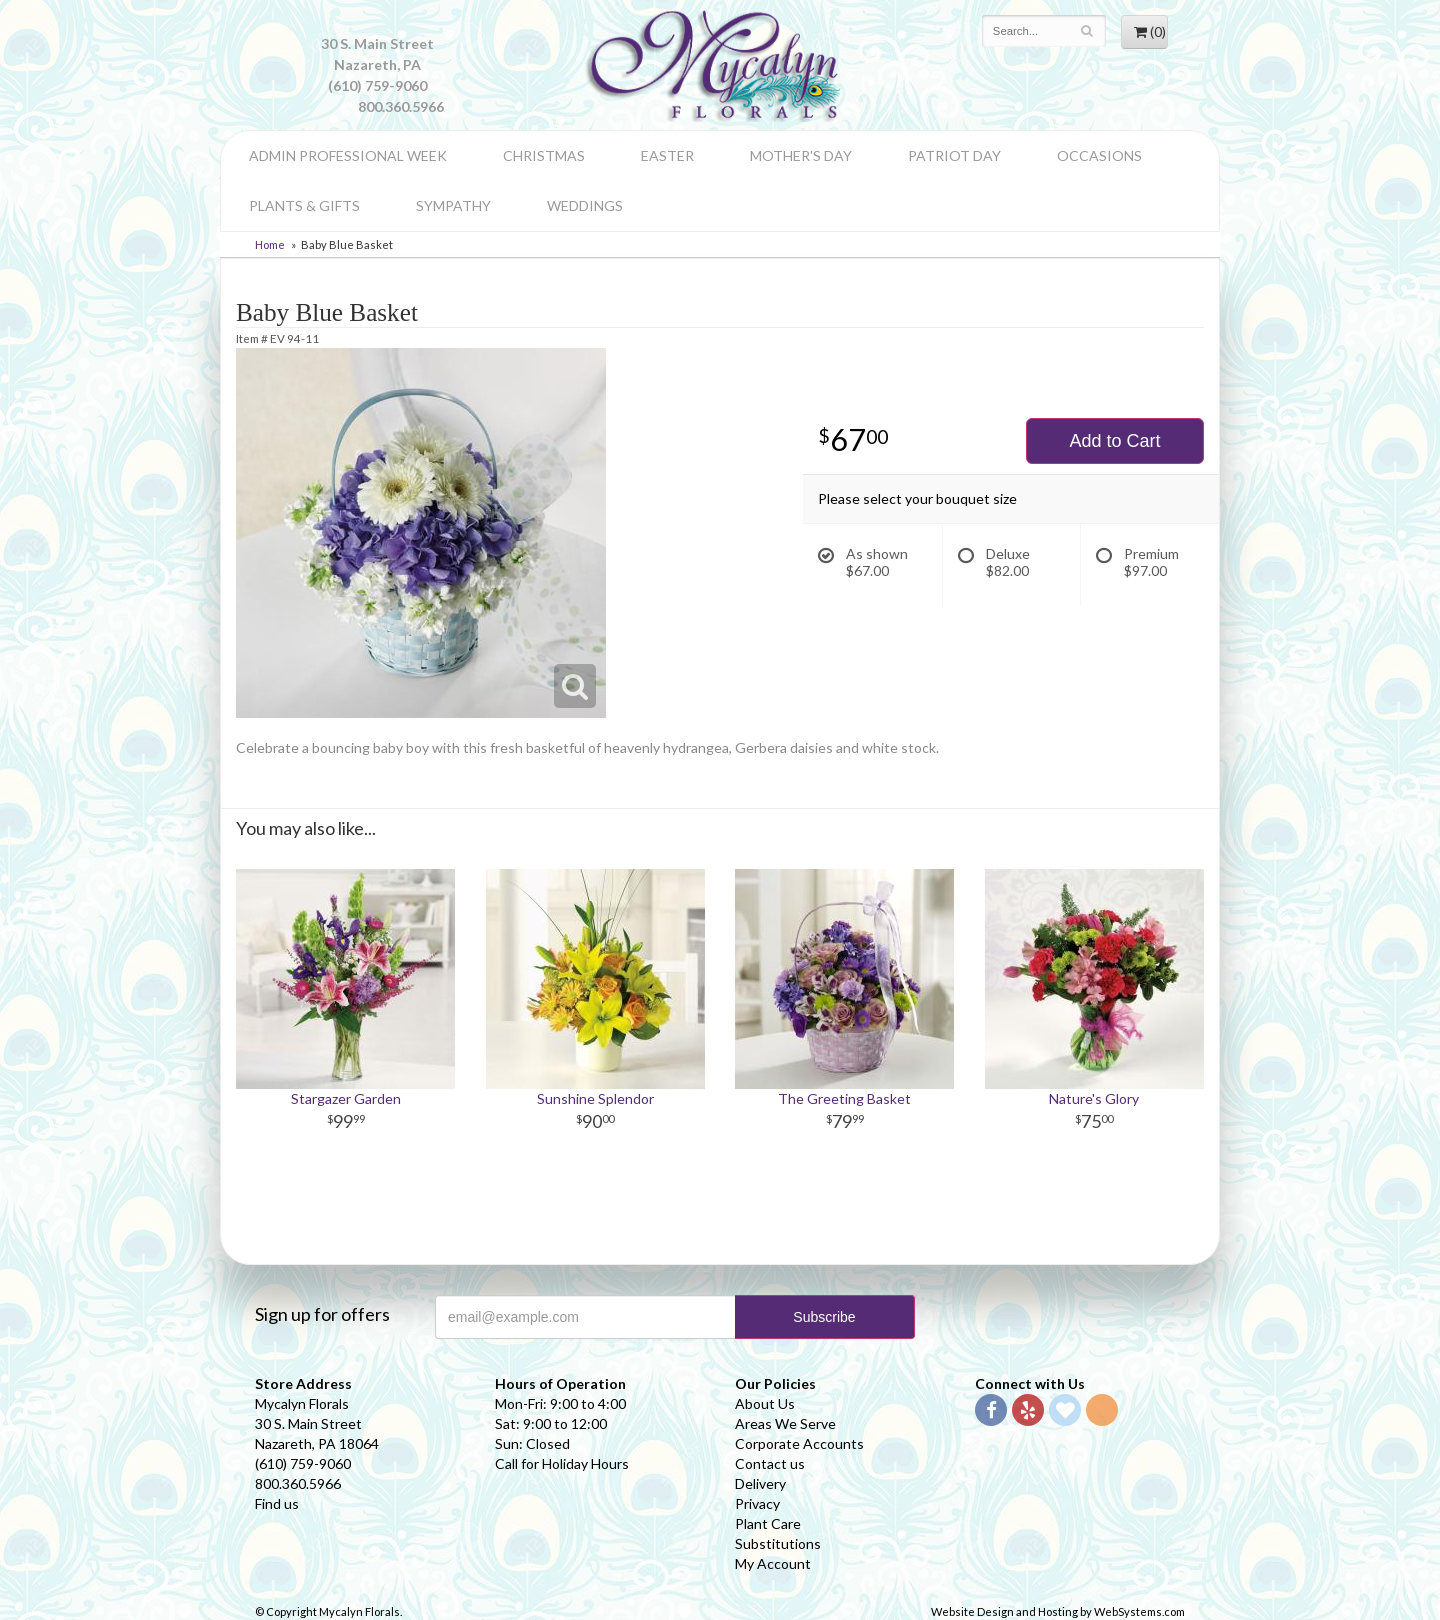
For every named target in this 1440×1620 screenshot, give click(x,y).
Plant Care (768, 1523)
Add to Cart (1114, 441)
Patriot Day (954, 155)
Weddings (585, 205)
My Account (773, 1563)
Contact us (770, 1463)
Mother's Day (801, 155)
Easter (667, 155)
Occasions (1099, 155)
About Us (765, 1403)
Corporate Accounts (799, 1443)
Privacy (757, 1503)
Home (270, 244)
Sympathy (453, 205)
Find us (277, 1503)
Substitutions (778, 1543)
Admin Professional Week (348, 155)
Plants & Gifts (304, 205)
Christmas (544, 155)
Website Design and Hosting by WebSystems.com (1058, 1611)
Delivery (760, 1483)
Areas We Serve (785, 1423)
